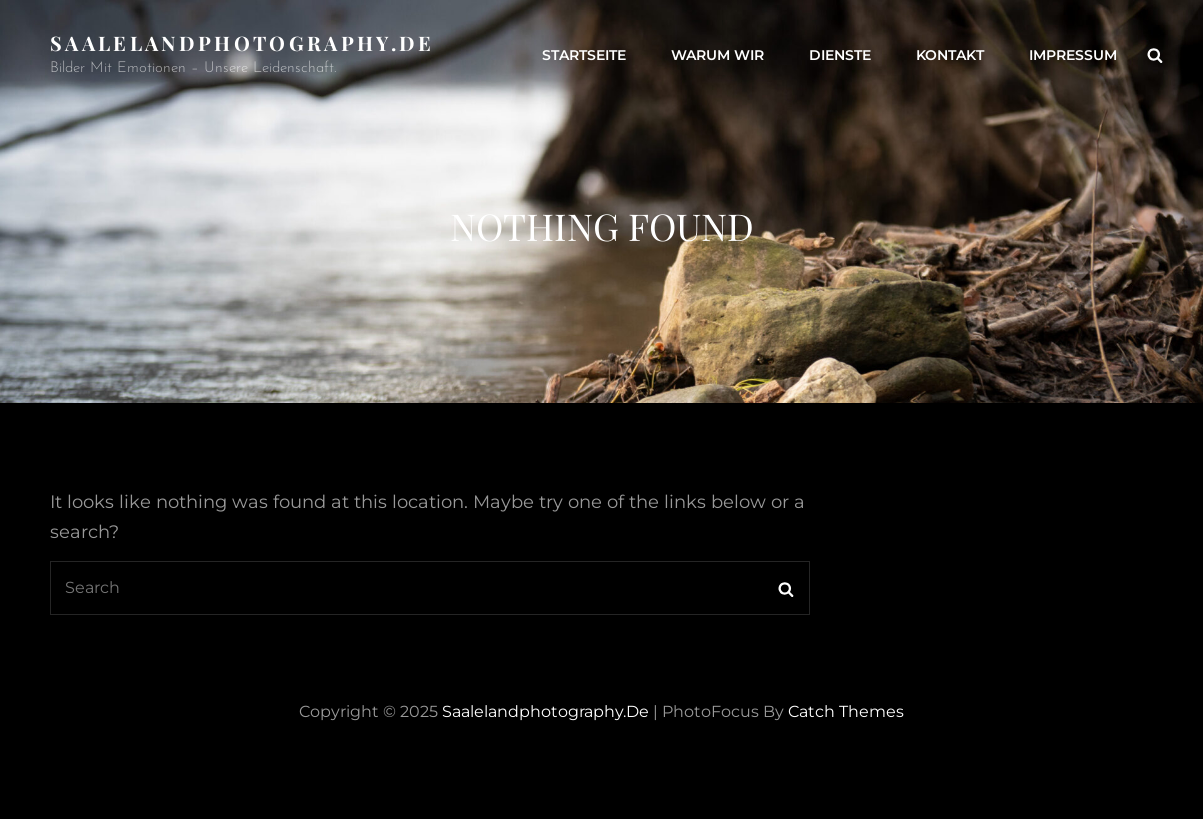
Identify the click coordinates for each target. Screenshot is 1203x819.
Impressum (1073, 55)
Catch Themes (846, 711)
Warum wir (717, 55)
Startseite (584, 55)
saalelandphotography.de (242, 42)
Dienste (840, 55)
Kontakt (950, 55)
